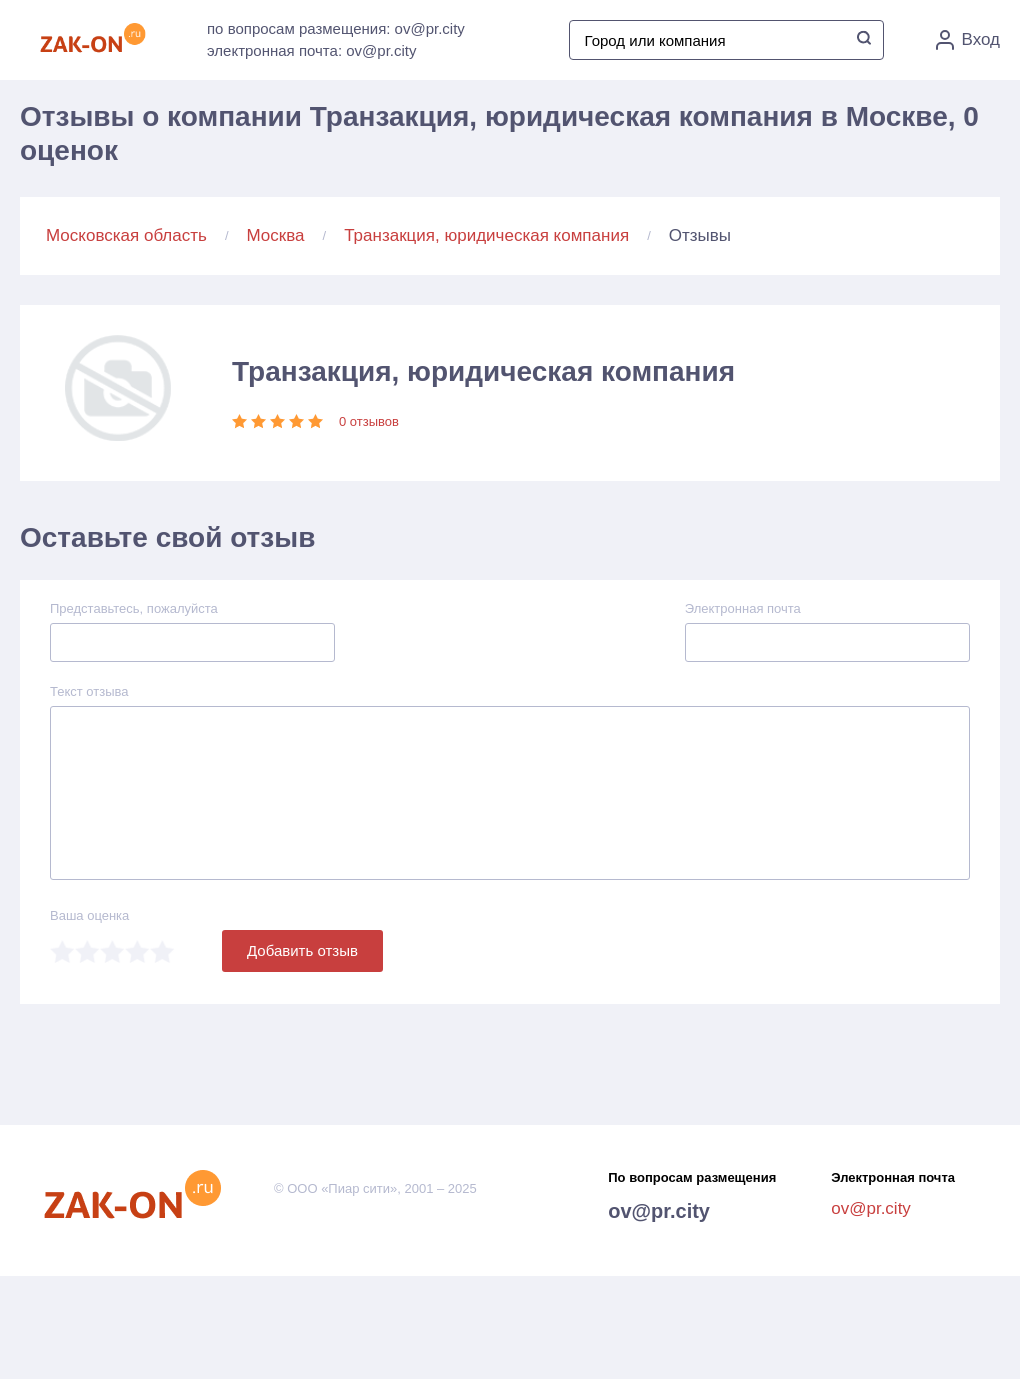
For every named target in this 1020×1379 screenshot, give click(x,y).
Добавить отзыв (302, 950)
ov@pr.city (659, 1211)
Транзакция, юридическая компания (486, 235)
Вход (968, 40)
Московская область (126, 235)
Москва (276, 235)
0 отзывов (369, 421)
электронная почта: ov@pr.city (311, 50)
